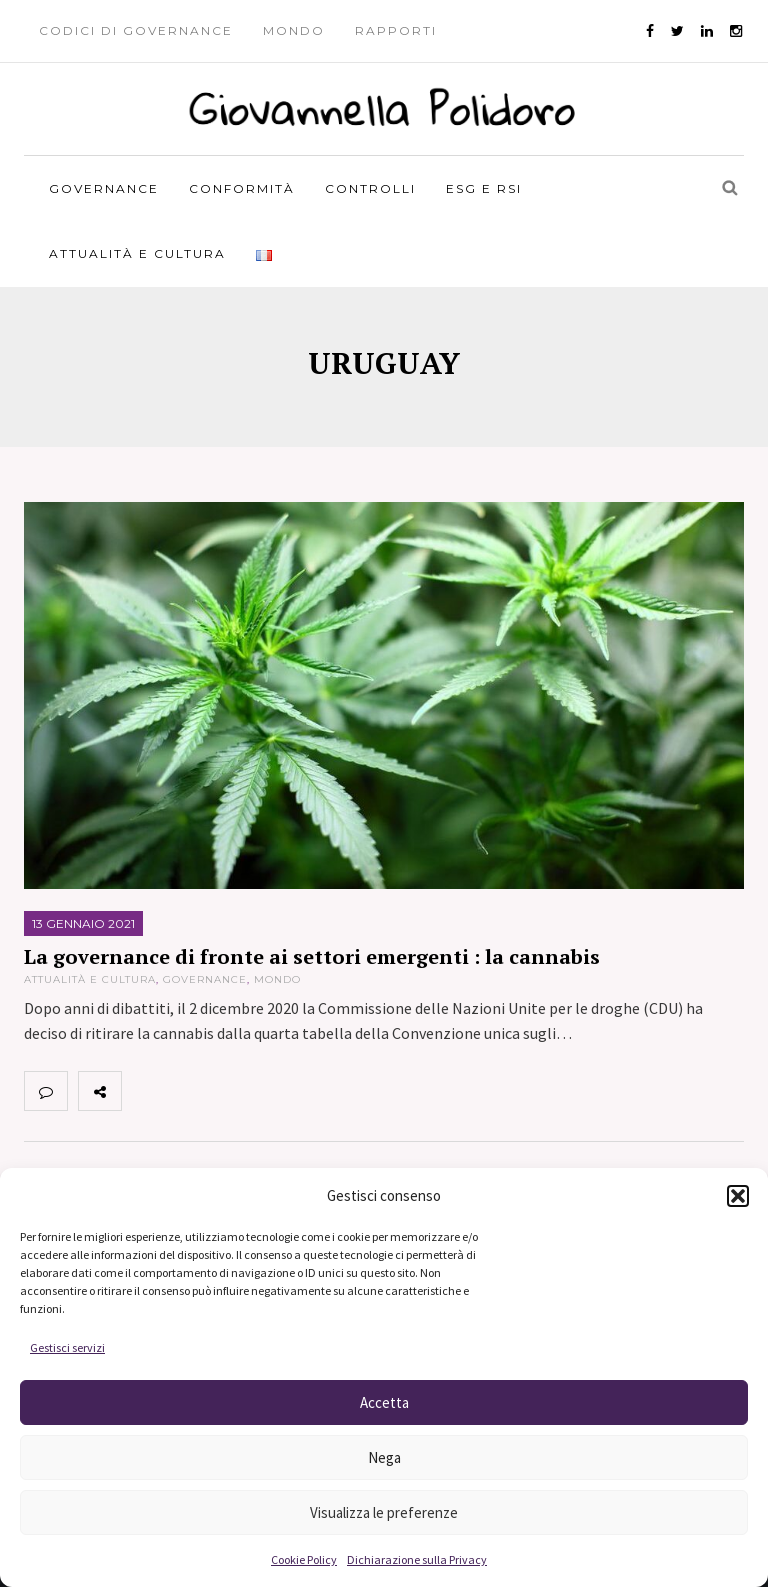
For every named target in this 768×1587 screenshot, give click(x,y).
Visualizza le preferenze (384, 1512)
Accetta (384, 1402)
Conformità (242, 188)
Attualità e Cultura (137, 253)
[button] (738, 1196)
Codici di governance (136, 30)
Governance (104, 188)
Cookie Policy (304, 1559)
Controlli (370, 188)
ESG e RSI (484, 188)
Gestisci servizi (67, 1347)
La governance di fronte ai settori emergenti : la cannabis (312, 956)
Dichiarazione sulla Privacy (417, 1559)
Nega (384, 1457)
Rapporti (396, 30)
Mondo (294, 30)
